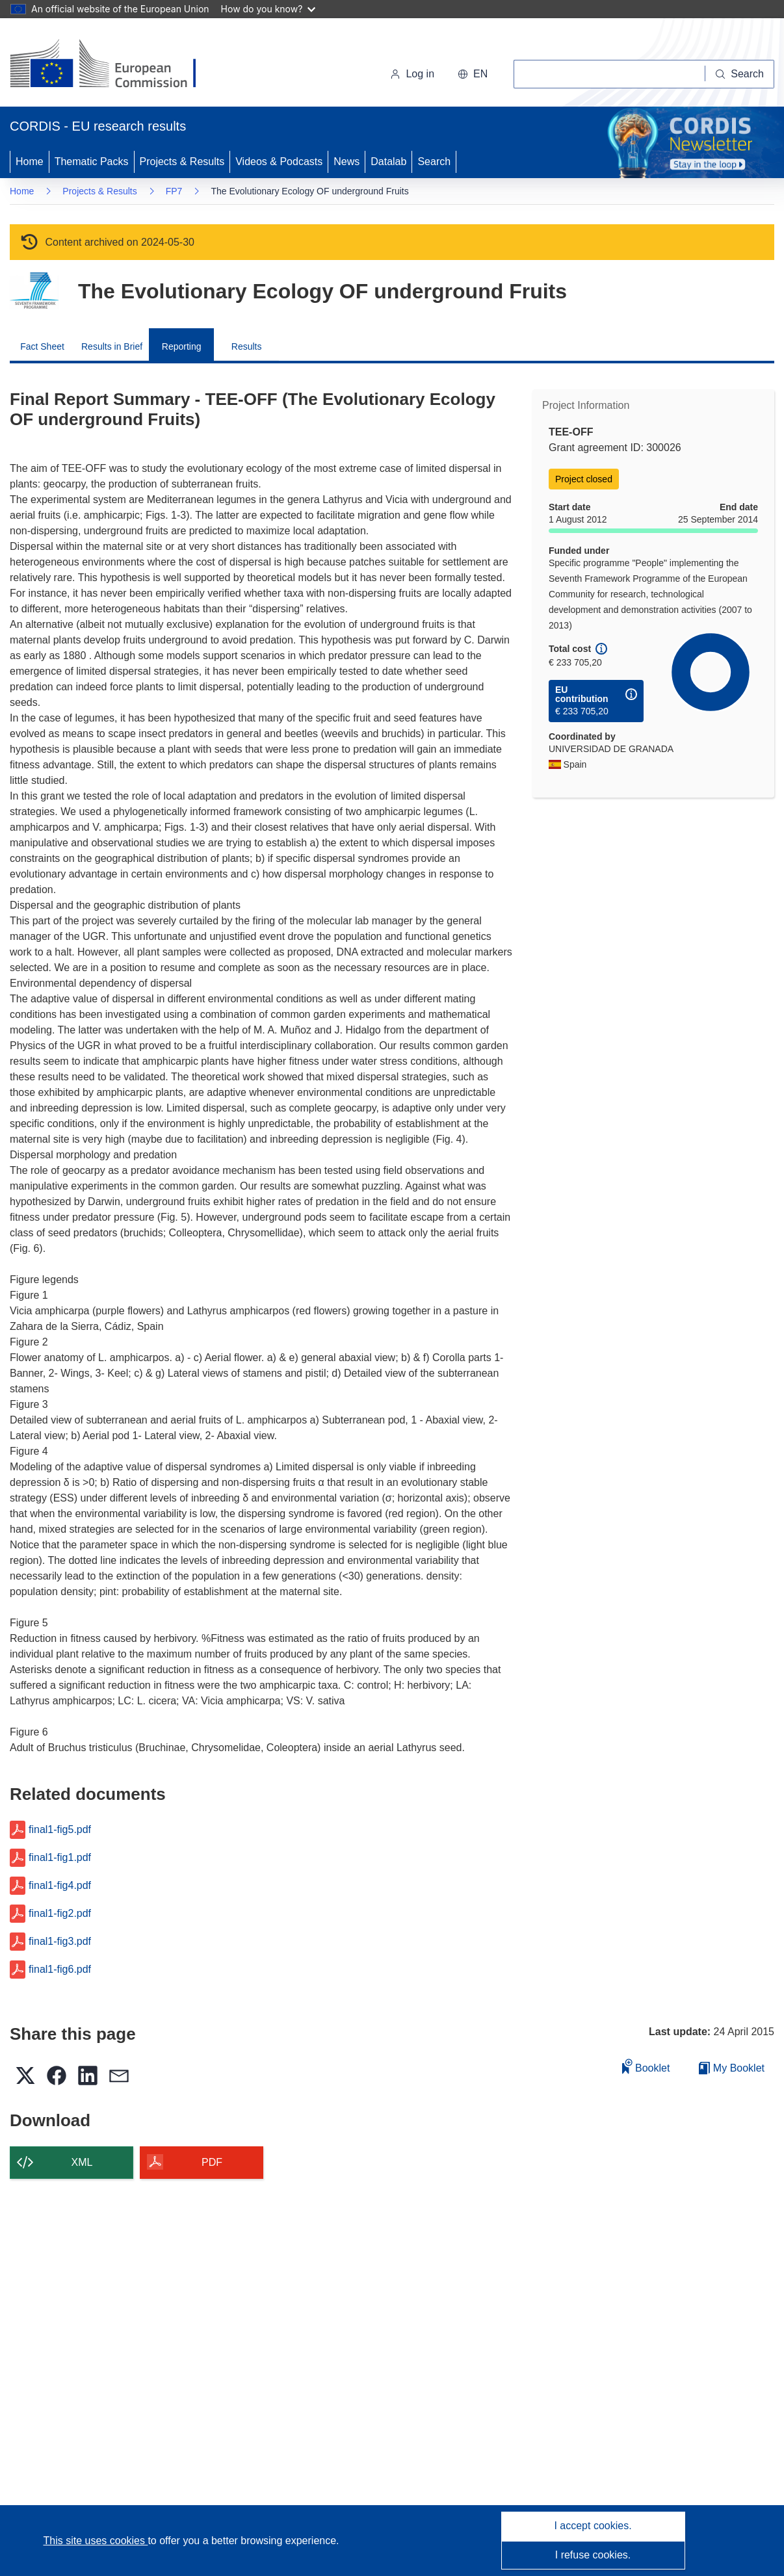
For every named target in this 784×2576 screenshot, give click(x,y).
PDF (212, 2162)
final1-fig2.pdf (60, 1913)
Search (434, 161)
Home (30, 161)
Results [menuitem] (246, 346)
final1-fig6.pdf (60, 1969)
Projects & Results (182, 161)
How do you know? (268, 8)
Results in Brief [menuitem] (111, 346)
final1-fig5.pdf (60, 1830)
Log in (412, 73)
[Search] (739, 74)
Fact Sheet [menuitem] (42, 346)
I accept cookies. (592, 2525)
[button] (472, 74)
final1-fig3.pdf (60, 1941)
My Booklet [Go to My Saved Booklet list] (731, 2068)
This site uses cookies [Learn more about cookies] (95, 2540)
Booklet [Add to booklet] (646, 2066)
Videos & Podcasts (278, 161)
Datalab (388, 161)
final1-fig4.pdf (60, 1885)
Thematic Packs (92, 161)
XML (82, 2162)
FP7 (174, 191)
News (346, 161)
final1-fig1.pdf (60, 1858)
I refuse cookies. (593, 2554)
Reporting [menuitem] (182, 346)
